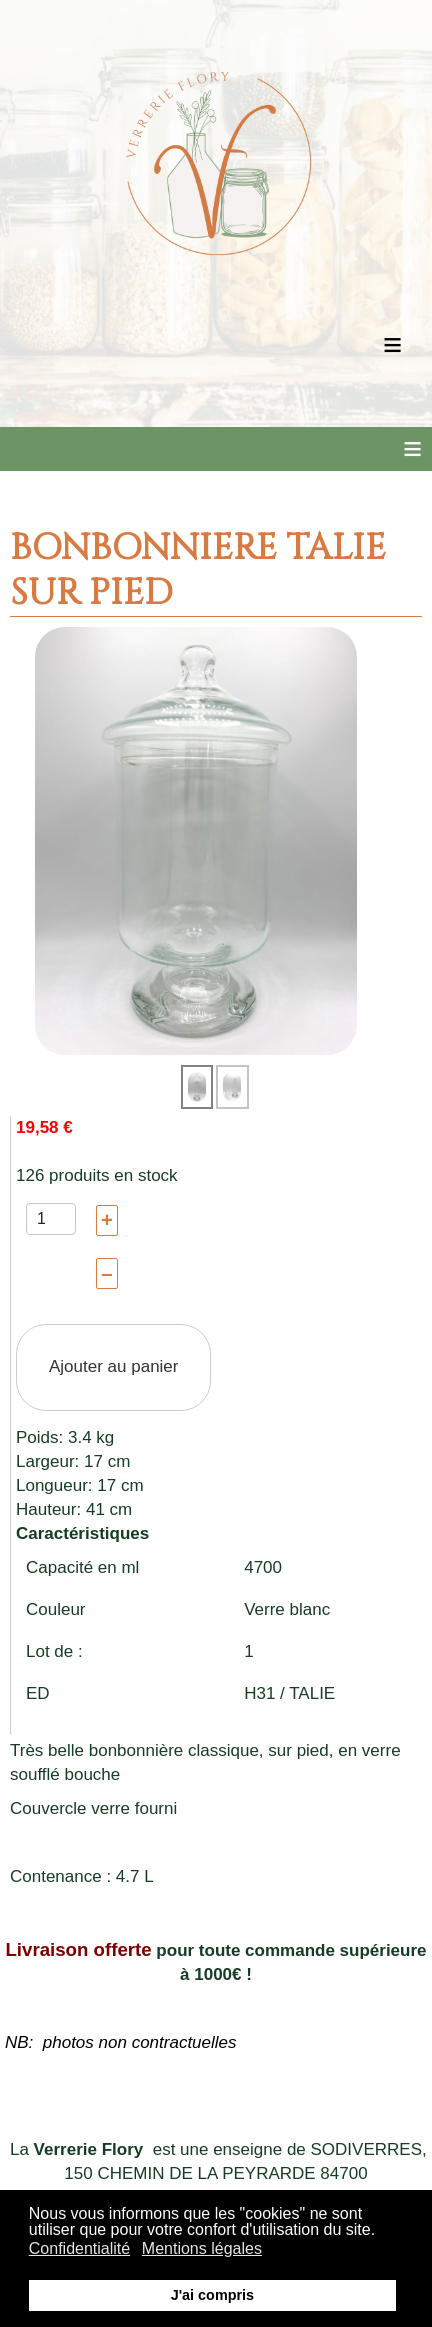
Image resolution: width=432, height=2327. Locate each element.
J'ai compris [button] (212, 2295)
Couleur (56, 1609)
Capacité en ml (82, 1567)
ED (38, 1693)
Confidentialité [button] (79, 2248)
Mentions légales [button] (202, 2248)
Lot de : (54, 1651)
